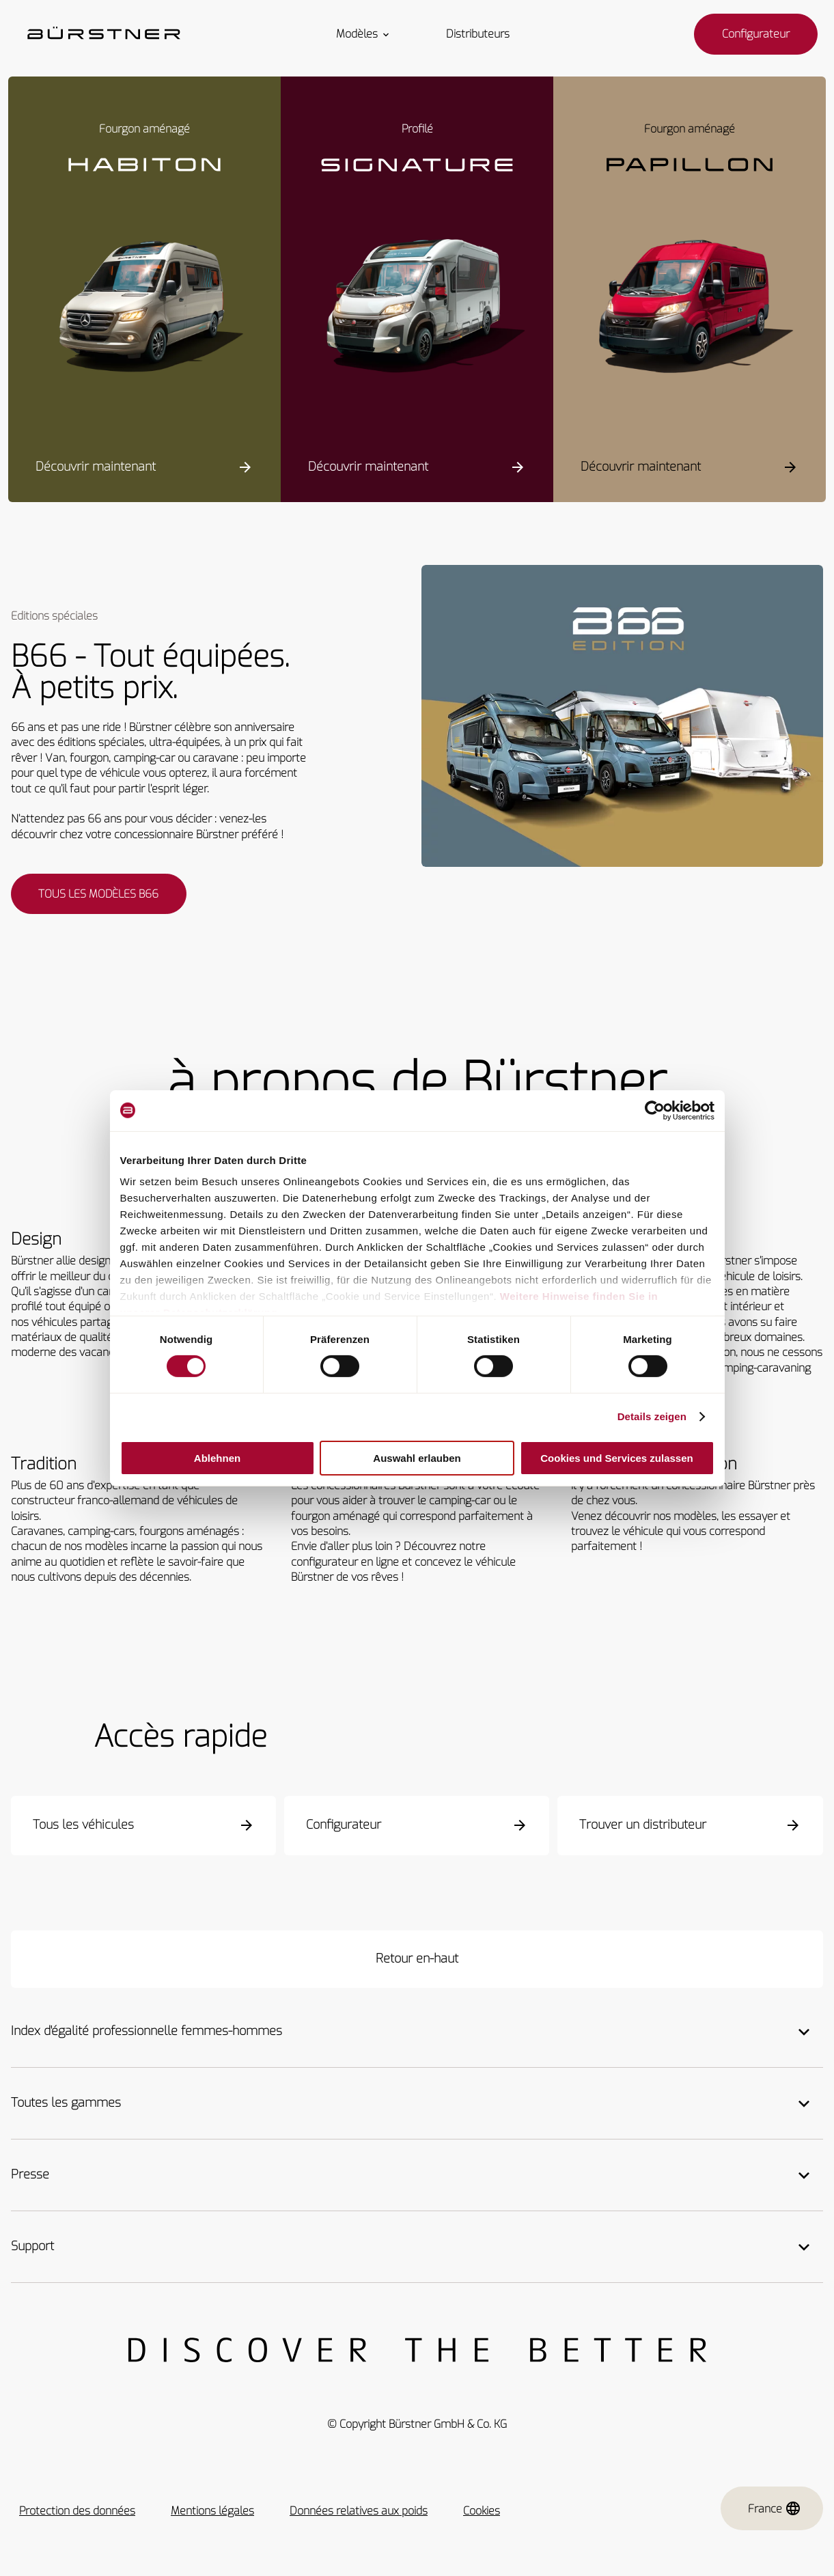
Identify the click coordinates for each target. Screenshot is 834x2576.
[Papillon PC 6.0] (689, 308)
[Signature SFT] (417, 308)
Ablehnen (217, 1458)
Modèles (363, 34)
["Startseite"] (103, 34)
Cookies (481, 2513)
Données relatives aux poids (359, 2513)
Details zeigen (651, 1416)
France (774, 2511)
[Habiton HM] (144, 308)
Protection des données (77, 2513)
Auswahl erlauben (416, 1458)
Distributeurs (478, 34)
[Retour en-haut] (417, 1961)
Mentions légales (212, 2513)
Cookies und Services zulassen (616, 1458)
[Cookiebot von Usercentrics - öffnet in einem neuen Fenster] (654, 1110)
